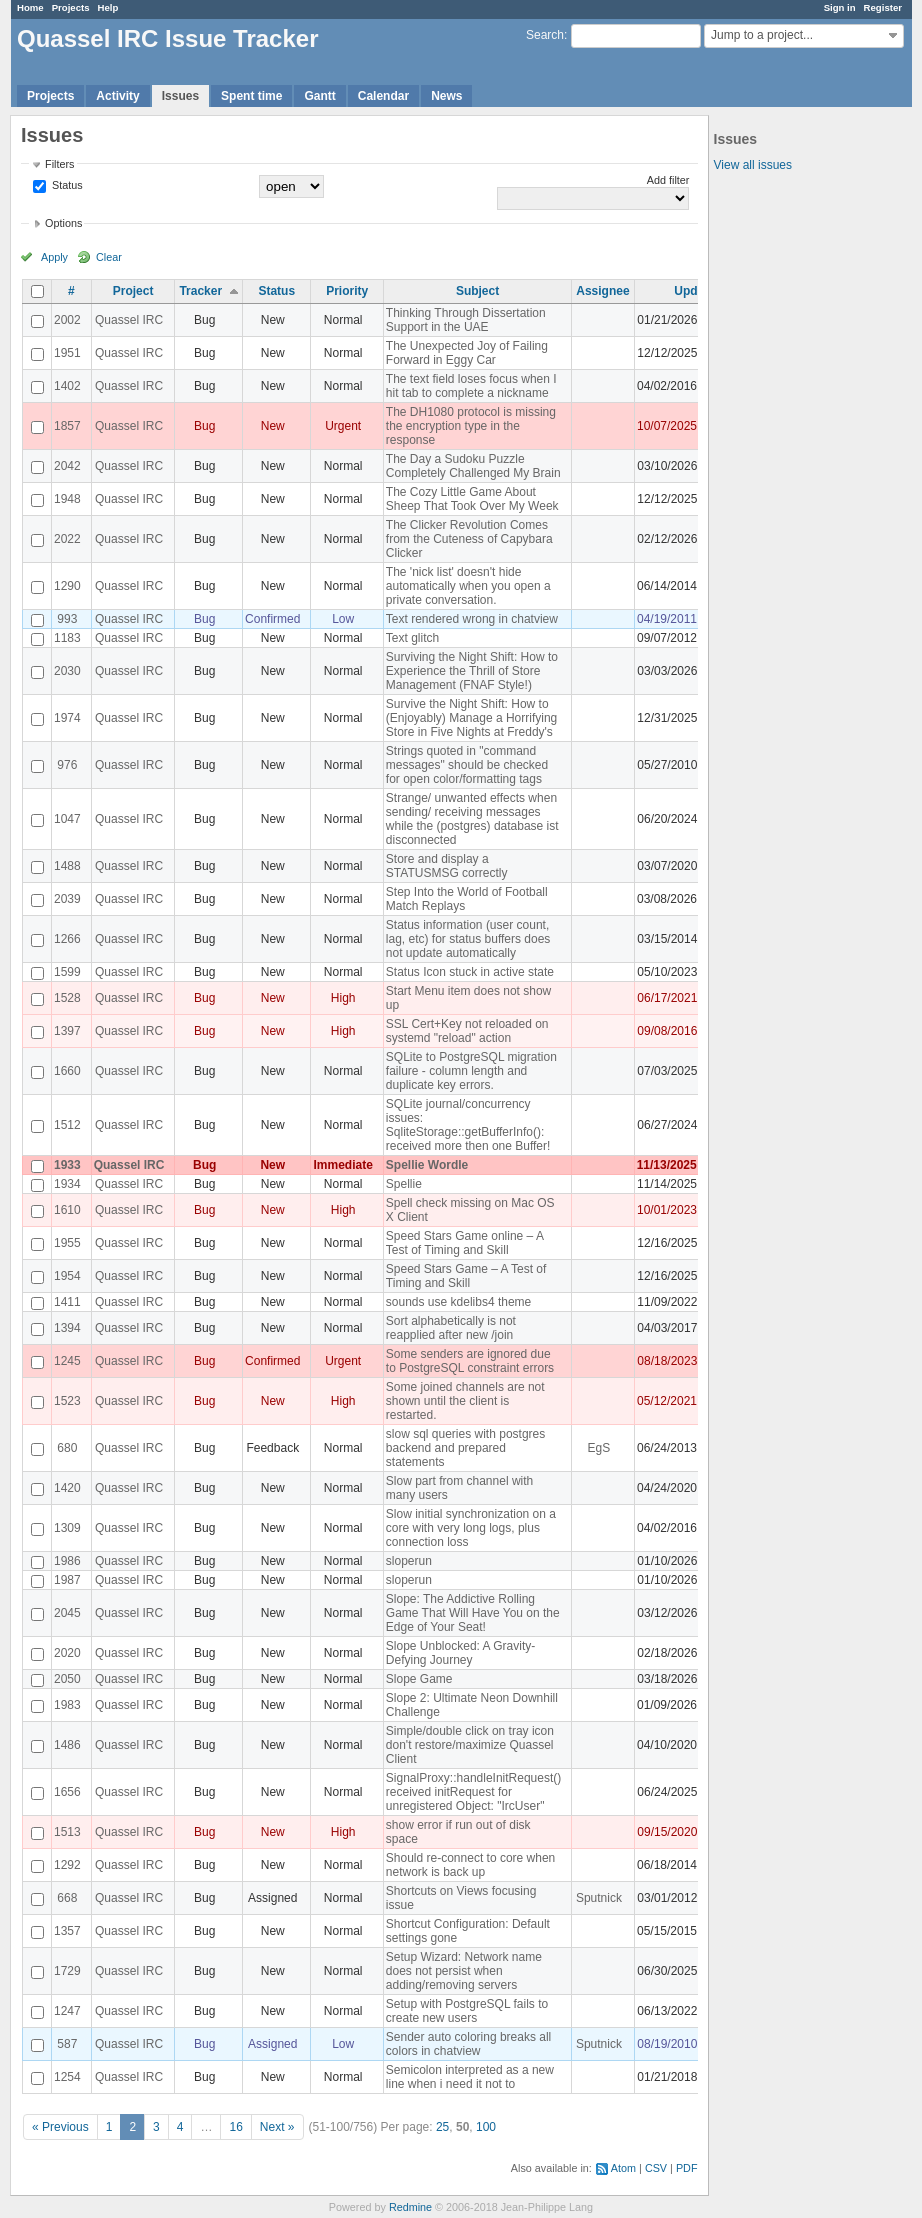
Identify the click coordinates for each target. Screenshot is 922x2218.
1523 (67, 1401)
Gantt (319, 96)
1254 (67, 2077)
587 (67, 2044)
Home (30, 7)
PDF (687, 2168)
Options (63, 223)
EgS (599, 1448)
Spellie (404, 1184)
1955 (67, 1243)
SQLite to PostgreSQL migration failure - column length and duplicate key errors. (471, 1071)
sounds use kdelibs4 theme (458, 1302)
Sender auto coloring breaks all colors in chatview (468, 2044)
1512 (67, 1125)
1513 (67, 1832)
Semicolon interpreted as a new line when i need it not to (470, 2077)
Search (545, 35)
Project (133, 291)
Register (883, 7)
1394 (67, 1328)
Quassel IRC (129, 320)
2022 (67, 539)
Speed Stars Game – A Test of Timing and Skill (466, 1276)
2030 (67, 671)
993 (67, 619)
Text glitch (412, 638)
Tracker (200, 291)
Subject (477, 291)
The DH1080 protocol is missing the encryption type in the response (471, 426)
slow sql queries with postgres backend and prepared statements (465, 1448)
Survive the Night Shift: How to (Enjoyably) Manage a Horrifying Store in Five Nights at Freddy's (471, 718)
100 (486, 2127)
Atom (623, 2168)
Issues (180, 96)
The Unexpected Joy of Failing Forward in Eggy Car (467, 353)
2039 (67, 899)
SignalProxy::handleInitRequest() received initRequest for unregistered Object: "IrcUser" (473, 1792)
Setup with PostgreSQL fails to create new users (467, 2011)
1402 (67, 386)
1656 (67, 1792)
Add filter (668, 180)
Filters (59, 164)
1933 (67, 1165)
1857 (67, 426)
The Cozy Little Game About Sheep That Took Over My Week (472, 499)
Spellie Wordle (427, 1165)
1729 (67, 1971)
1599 (67, 972)
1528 (67, 998)
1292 (67, 1865)
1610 (67, 1210)
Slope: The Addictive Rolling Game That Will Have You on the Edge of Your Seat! (473, 1613)
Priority (347, 291)
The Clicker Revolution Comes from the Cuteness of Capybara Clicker (469, 539)
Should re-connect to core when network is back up (470, 1865)
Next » (277, 2127)
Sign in (840, 7)
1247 (67, 2011)
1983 (67, 1705)
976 (67, 765)
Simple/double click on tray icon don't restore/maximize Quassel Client (470, 1745)
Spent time (251, 96)
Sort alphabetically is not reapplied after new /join (451, 1328)
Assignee (602, 291)
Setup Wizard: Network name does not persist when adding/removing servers (464, 1971)
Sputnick (599, 1898)
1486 (67, 1745)
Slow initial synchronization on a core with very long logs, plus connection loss (471, 1528)
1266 (67, 939)
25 (442, 2127)
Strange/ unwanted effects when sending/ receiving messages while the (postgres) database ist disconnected (472, 819)
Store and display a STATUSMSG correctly (447, 866)
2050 (67, 1679)
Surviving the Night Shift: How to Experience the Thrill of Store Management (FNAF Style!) (472, 671)
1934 (67, 1184)
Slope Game (419, 1679)
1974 (67, 718)
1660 (67, 1071)
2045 (67, 1613)
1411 (67, 1302)
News (446, 96)
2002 (67, 320)
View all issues (753, 165)
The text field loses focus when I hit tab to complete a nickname (471, 386)
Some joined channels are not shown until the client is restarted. (465, 1401)
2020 (67, 1653)
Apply (54, 257)
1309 (67, 1528)
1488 (67, 866)
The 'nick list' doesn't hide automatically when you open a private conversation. (468, 586)
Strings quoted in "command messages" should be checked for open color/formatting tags (467, 765)
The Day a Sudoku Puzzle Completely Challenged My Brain (473, 466)
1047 (67, 819)
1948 (67, 499)
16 (235, 2127)
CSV (656, 2168)
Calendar (383, 96)
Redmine (410, 2207)
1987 (67, 1580)
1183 (67, 638)
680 (67, 1448)
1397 (67, 1031)
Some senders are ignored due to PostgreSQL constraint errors (470, 1361)
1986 (67, 1561)
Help (108, 7)
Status (66, 185)
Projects (71, 7)
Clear (109, 257)
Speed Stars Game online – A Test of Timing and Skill (464, 1243)
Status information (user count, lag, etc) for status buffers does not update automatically (468, 939)
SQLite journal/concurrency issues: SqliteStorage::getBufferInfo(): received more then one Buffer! (468, 1125)
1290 (67, 586)
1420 (67, 1488)
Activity (117, 96)
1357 (67, 1931)
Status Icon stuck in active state (470, 972)
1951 (67, 353)
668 (67, 1898)
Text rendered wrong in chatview (472, 619)
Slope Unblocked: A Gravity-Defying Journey (460, 1653)
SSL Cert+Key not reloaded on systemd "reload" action (467, 1031)
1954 (67, 1276)
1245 (67, 1361)
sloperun (409, 1561)
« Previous (60, 2127)
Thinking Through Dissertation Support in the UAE (466, 320)
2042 (67, 466)
